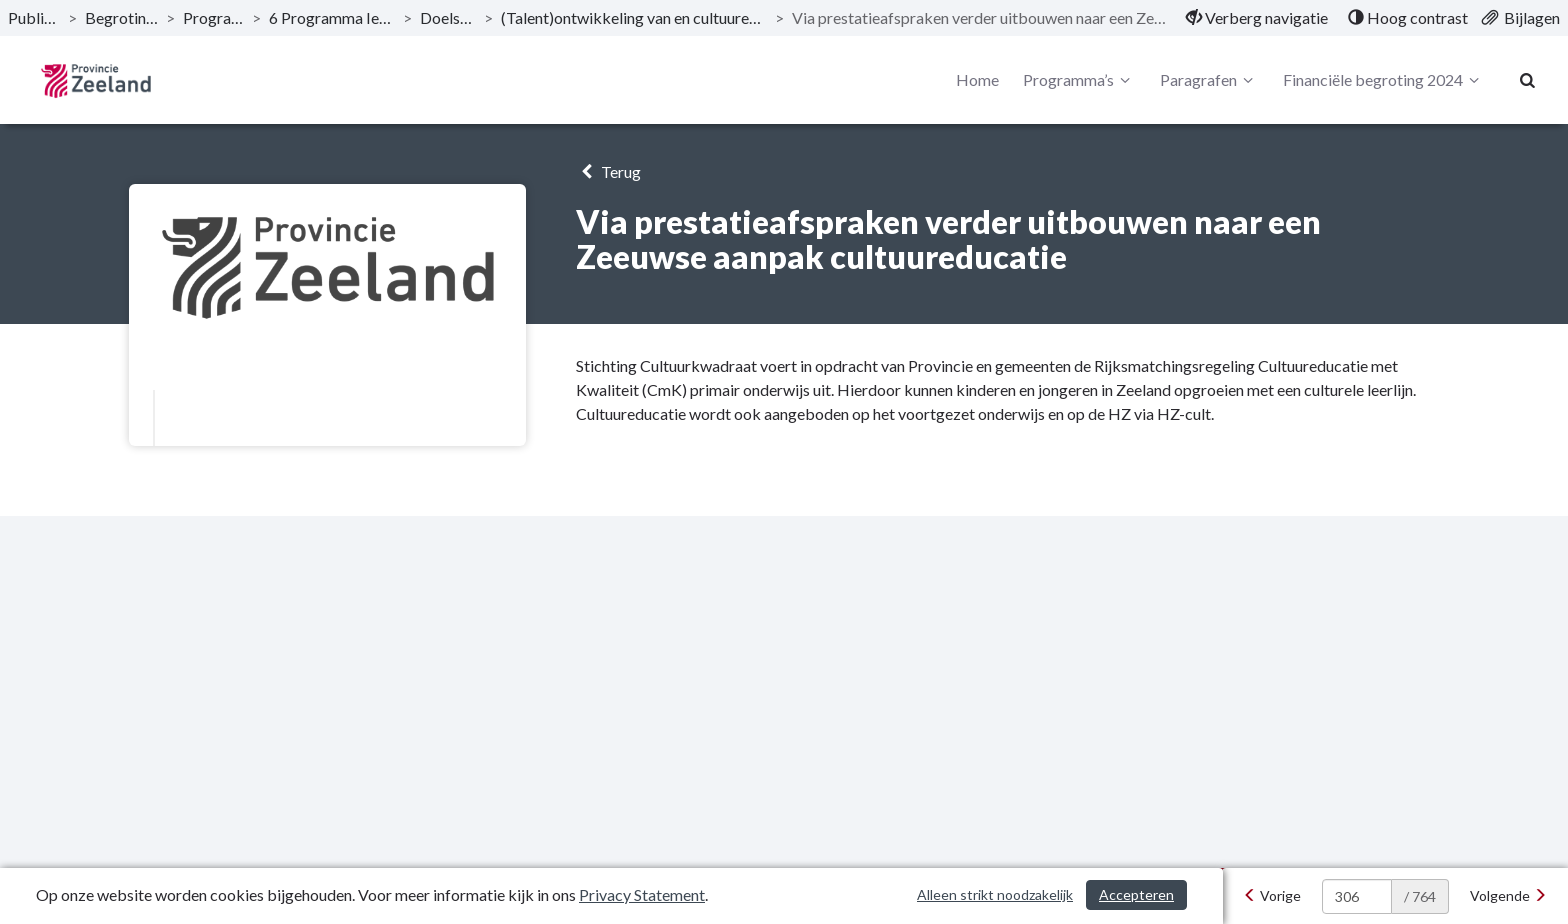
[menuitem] (1257, 18)
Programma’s (1079, 80)
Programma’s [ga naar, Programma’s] (213, 17)
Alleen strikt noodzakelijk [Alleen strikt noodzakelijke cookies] (995, 894)
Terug (608, 171)
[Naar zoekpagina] (1528, 80)
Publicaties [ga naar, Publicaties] (34, 17)
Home (977, 79)
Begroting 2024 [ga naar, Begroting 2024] (121, 17)
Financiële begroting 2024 (1384, 80)
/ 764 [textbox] (1420, 896)
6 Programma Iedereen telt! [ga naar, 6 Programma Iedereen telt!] (332, 17)
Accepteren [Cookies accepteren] (1136, 894)
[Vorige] (1272, 896)
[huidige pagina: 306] (1357, 896)
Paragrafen (1209, 80)
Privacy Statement (642, 894)
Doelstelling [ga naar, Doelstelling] (448, 17)
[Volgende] (1508, 896)
